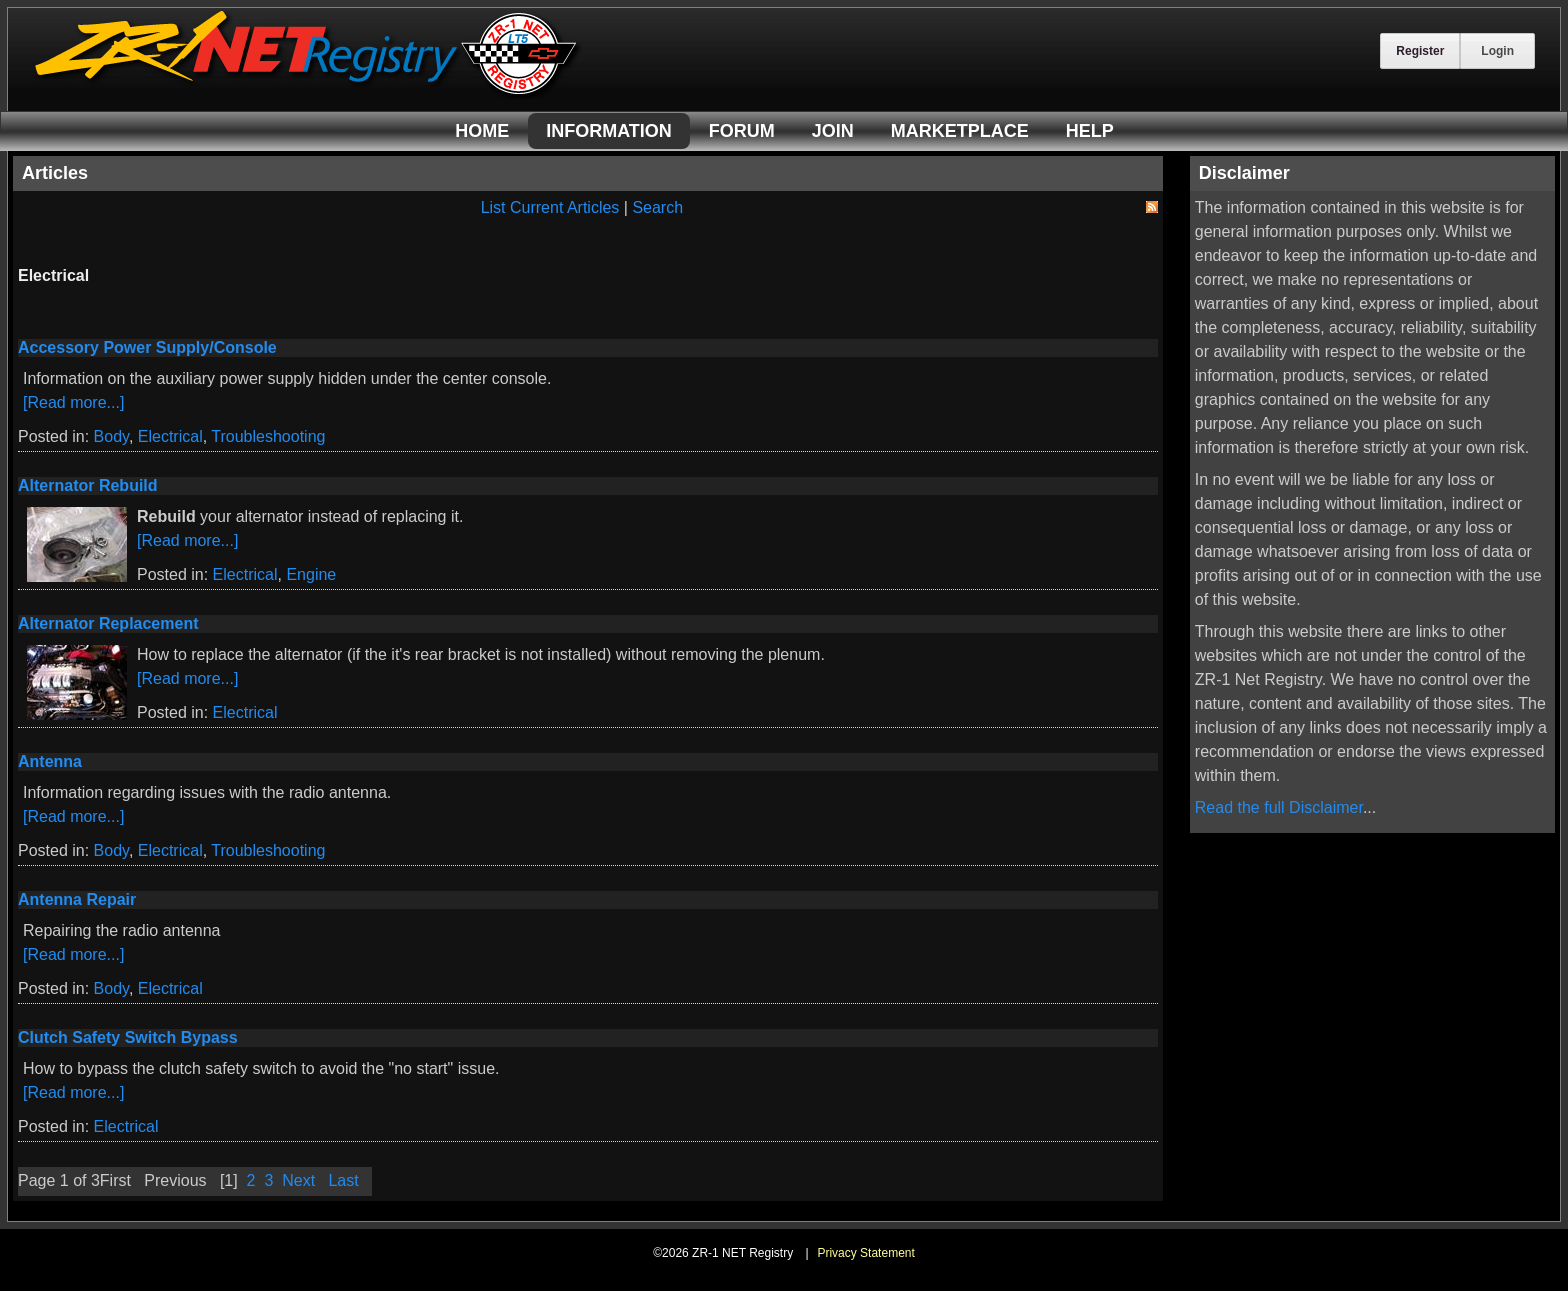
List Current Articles (550, 207)
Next (298, 1180)
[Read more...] (73, 402)
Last (343, 1180)
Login (1497, 51)
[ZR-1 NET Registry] (308, 93)
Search (657, 207)
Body (111, 436)
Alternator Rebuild (88, 485)
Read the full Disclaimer (1279, 807)
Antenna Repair (77, 899)
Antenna (50, 761)
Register (1420, 51)
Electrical (170, 436)
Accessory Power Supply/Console (147, 347)
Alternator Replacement (108, 623)
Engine (311, 574)
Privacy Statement (865, 1253)
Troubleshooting (268, 436)
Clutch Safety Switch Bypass (128, 1037)
